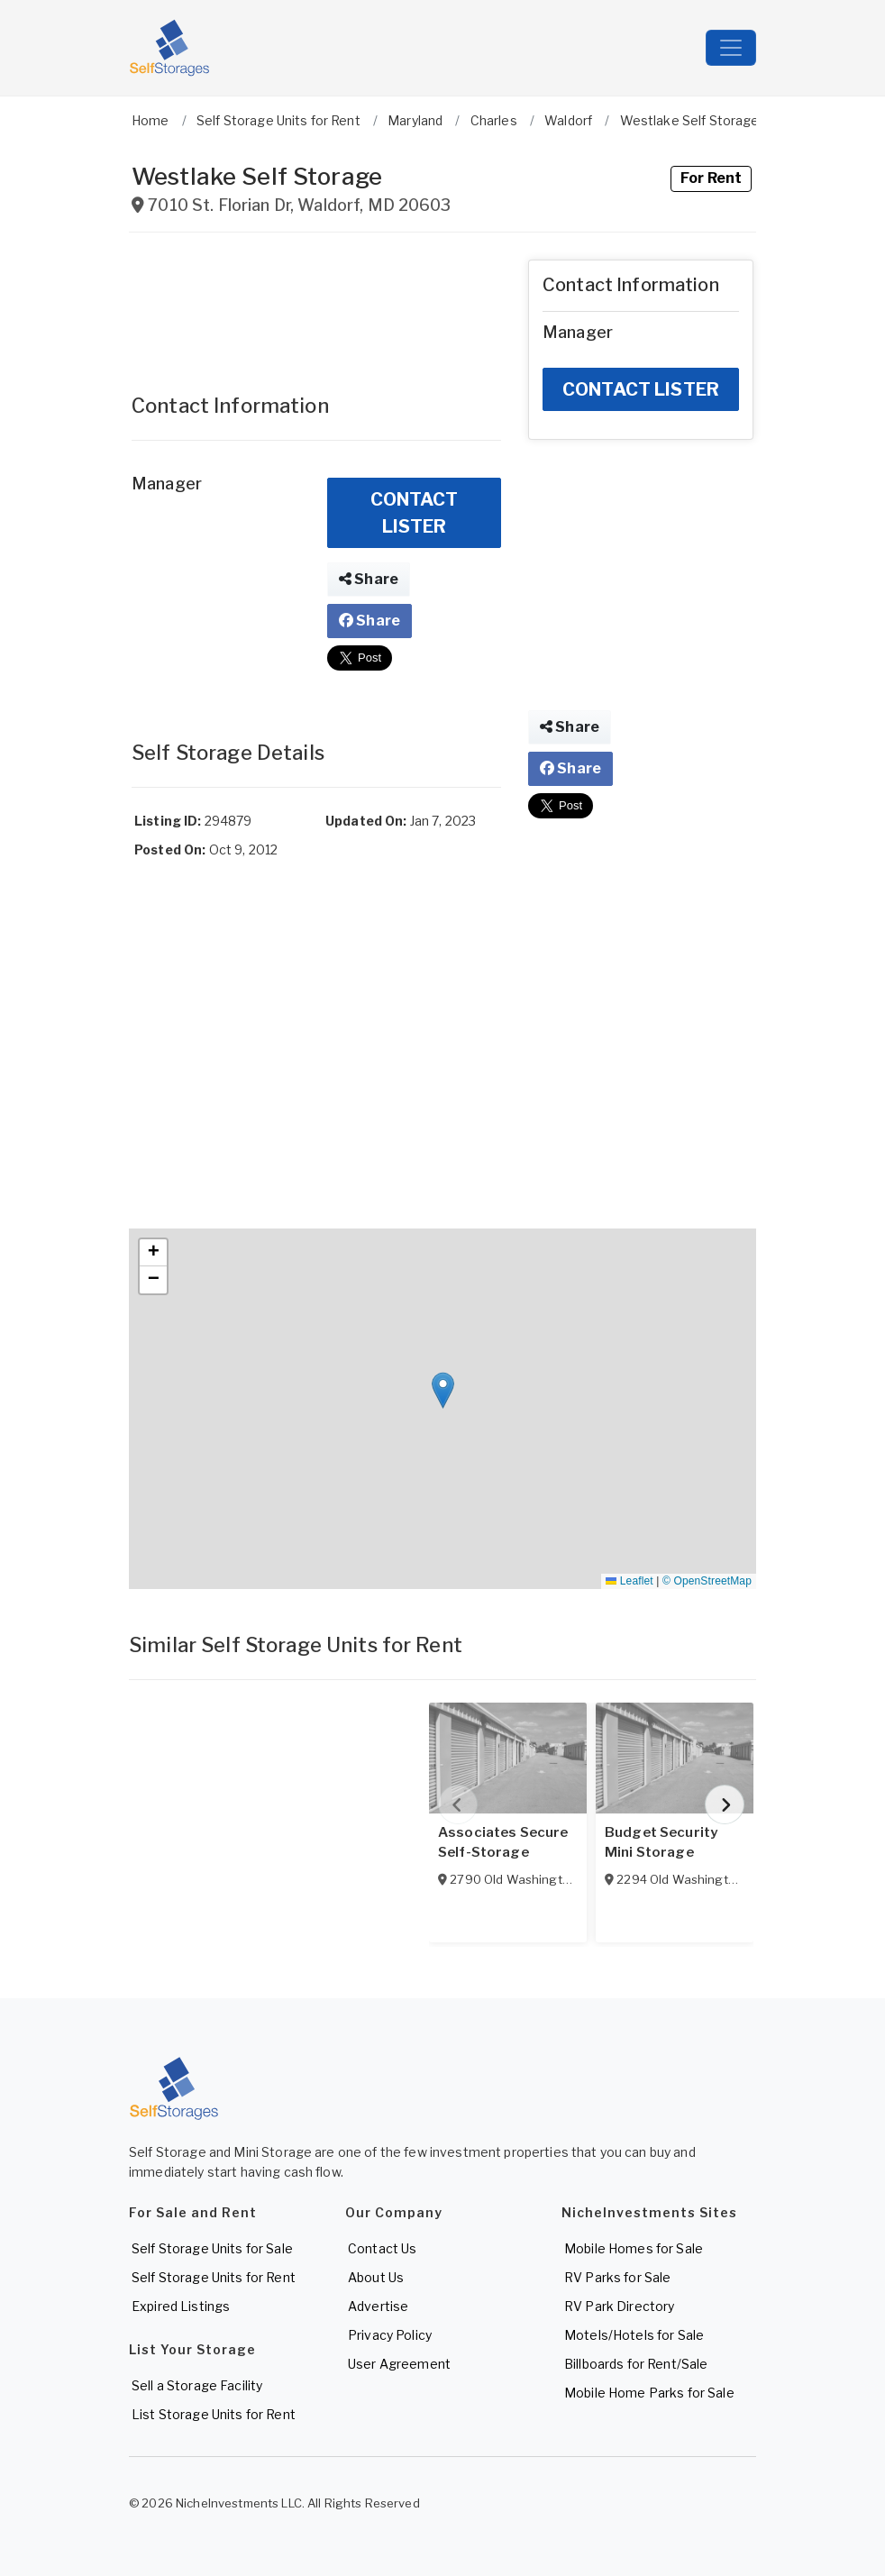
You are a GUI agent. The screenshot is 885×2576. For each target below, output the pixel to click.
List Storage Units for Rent (214, 2414)
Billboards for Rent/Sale (635, 2363)
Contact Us (382, 2248)
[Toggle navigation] (731, 48)
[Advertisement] (316, 305)
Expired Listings (181, 2306)
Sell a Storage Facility (197, 2385)
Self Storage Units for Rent (214, 2277)
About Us (376, 2277)
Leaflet (629, 1581)
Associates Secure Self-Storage (503, 1842)
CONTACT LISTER (414, 513)
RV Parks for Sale (617, 2277)
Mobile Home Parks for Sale (649, 2392)
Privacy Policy (390, 2335)
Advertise (378, 2306)
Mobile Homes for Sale (633, 2248)
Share (368, 579)
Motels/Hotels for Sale (634, 2335)
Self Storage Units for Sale (212, 2248)
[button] (443, 1390)
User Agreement (399, 2363)
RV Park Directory (619, 2306)
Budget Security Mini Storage (661, 1842)
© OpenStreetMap (707, 1581)
